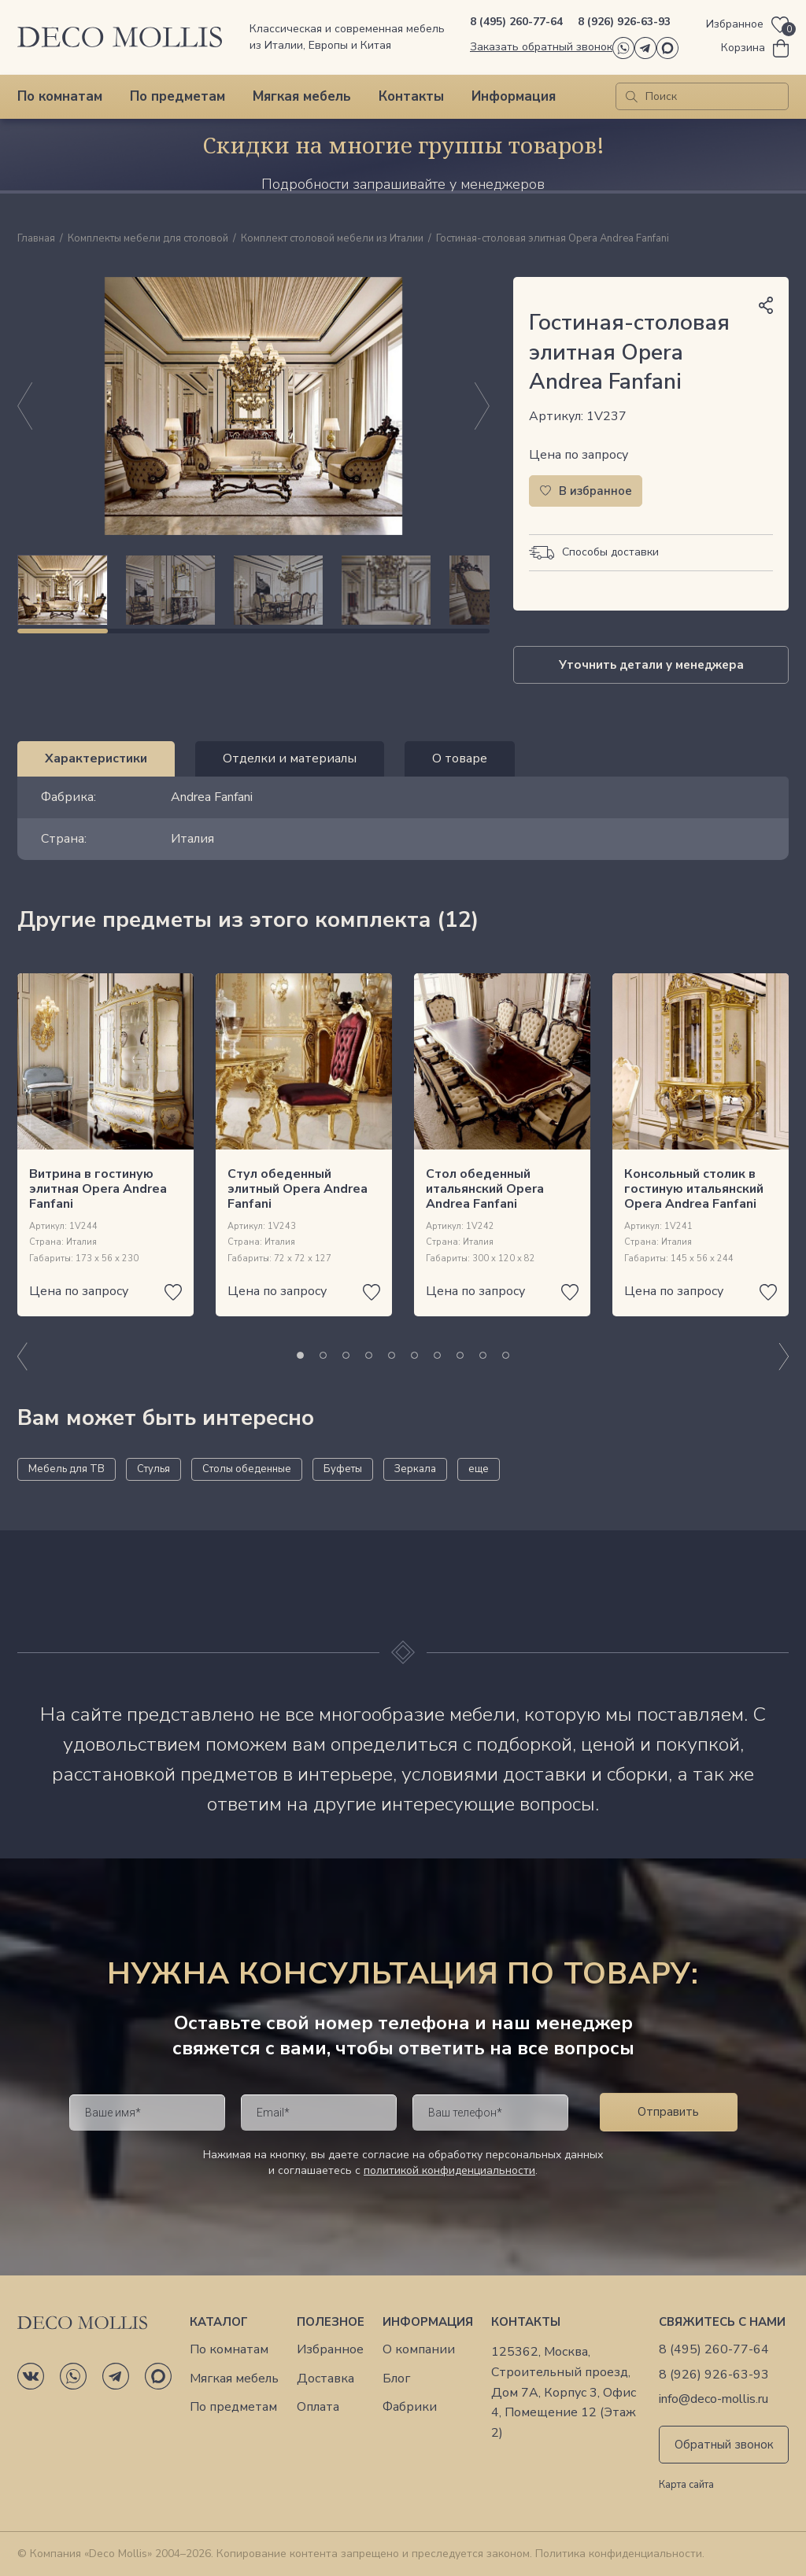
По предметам (177, 96)
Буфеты (343, 1469)
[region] (253, 590)
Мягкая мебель (302, 96)
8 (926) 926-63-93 (624, 21)
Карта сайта (686, 2485)
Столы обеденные (246, 1469)
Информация (513, 96)
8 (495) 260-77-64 (516, 21)
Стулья (153, 1469)
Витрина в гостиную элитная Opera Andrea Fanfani (98, 1188)
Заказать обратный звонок (541, 46)
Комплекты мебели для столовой (148, 239)
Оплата (318, 2407)
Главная (36, 239)
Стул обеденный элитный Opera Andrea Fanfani (297, 1188)
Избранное (330, 2349)
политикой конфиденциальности (449, 2170)
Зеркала (415, 1469)
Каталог (219, 2322)
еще (478, 1469)
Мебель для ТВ (66, 1469)
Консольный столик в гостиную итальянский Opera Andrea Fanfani (693, 1188)
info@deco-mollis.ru (713, 2399)
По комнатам (59, 96)
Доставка (325, 2378)
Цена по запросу (578, 454)
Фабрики (410, 2407)
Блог (396, 2378)
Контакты (411, 96)
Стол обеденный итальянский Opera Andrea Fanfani (485, 1188)
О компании (419, 2349)
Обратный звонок (724, 2444)
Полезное (330, 2322)
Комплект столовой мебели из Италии (332, 239)
